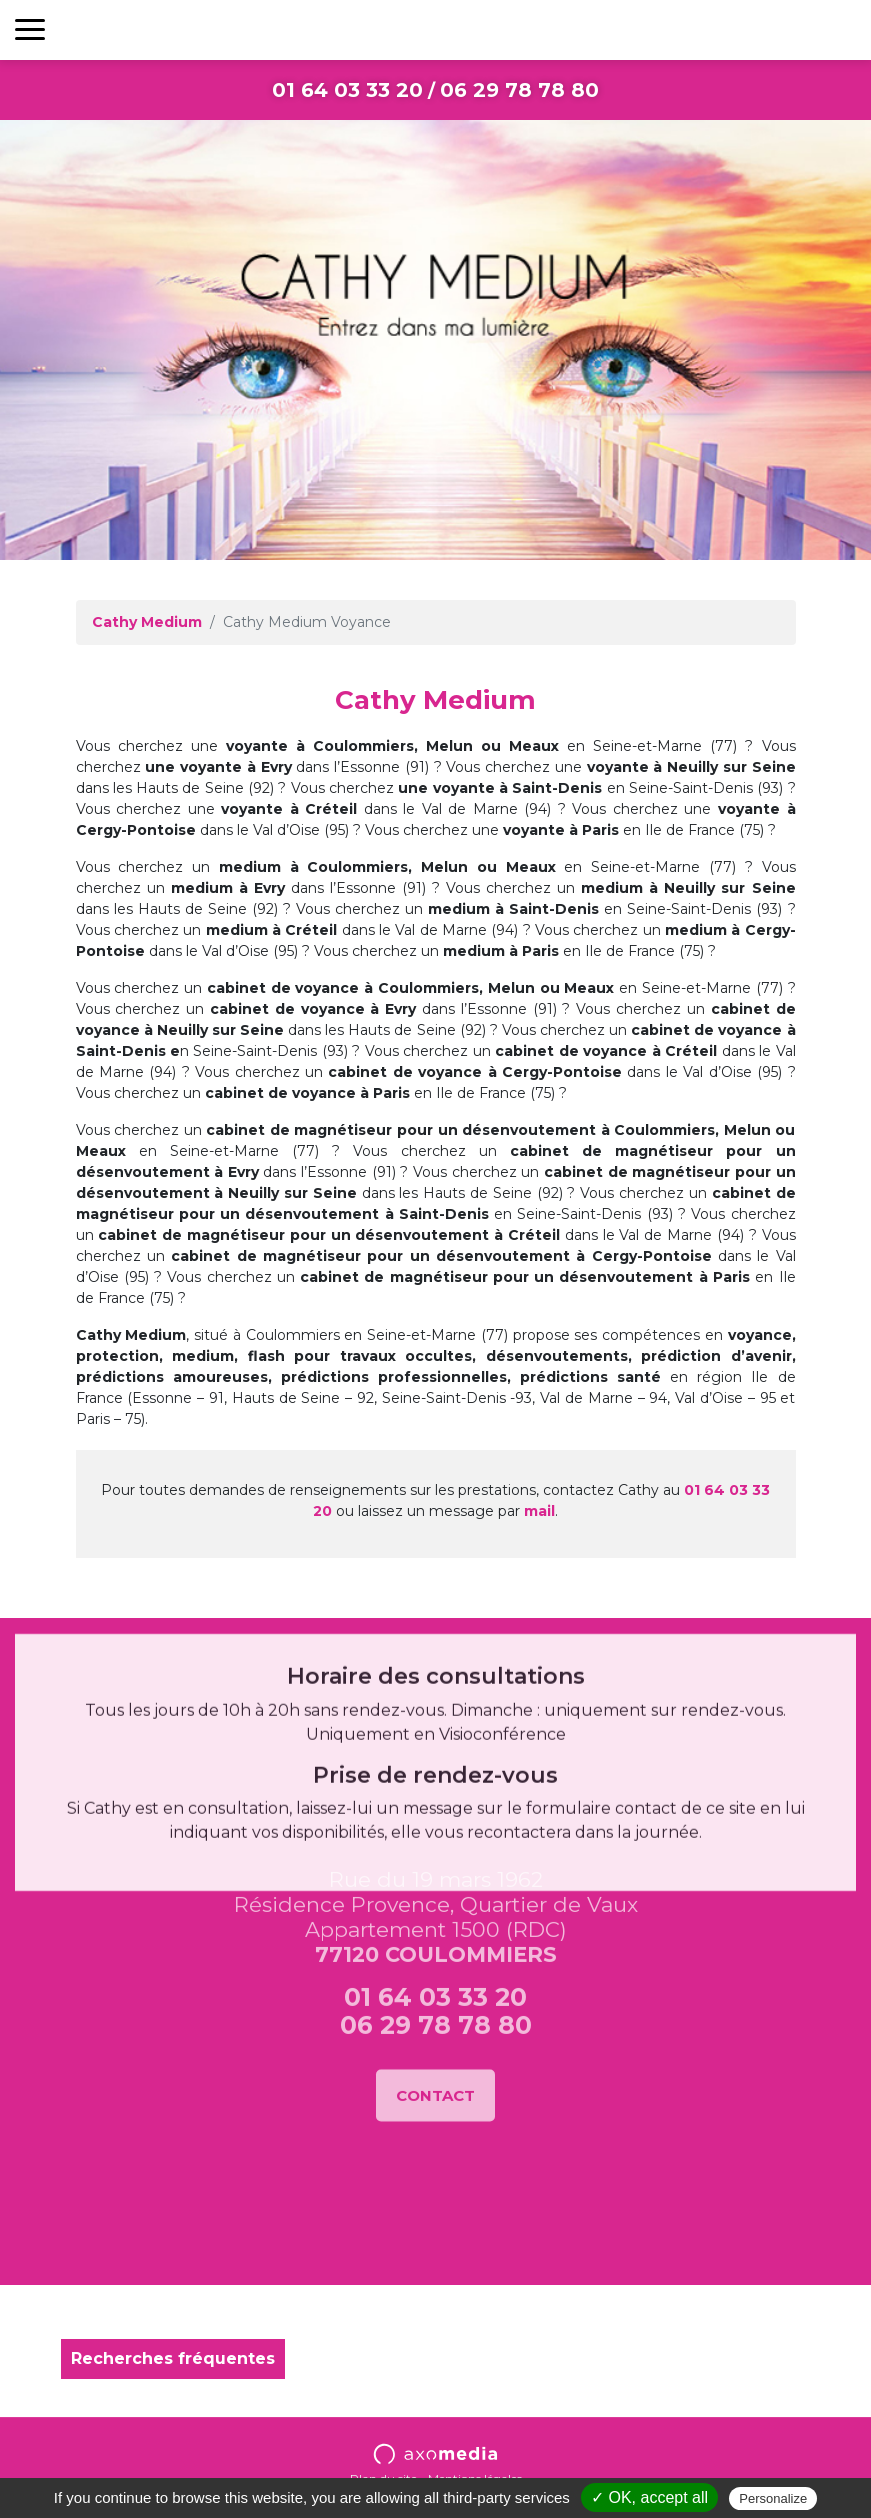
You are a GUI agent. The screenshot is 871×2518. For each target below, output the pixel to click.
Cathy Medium (147, 622)
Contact (435, 1893)
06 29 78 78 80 (519, 90)
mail (539, 1511)
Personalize (773, 2498)
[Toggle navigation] (30, 30)
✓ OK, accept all (649, 2497)
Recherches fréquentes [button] (173, 2358)
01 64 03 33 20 (347, 90)
